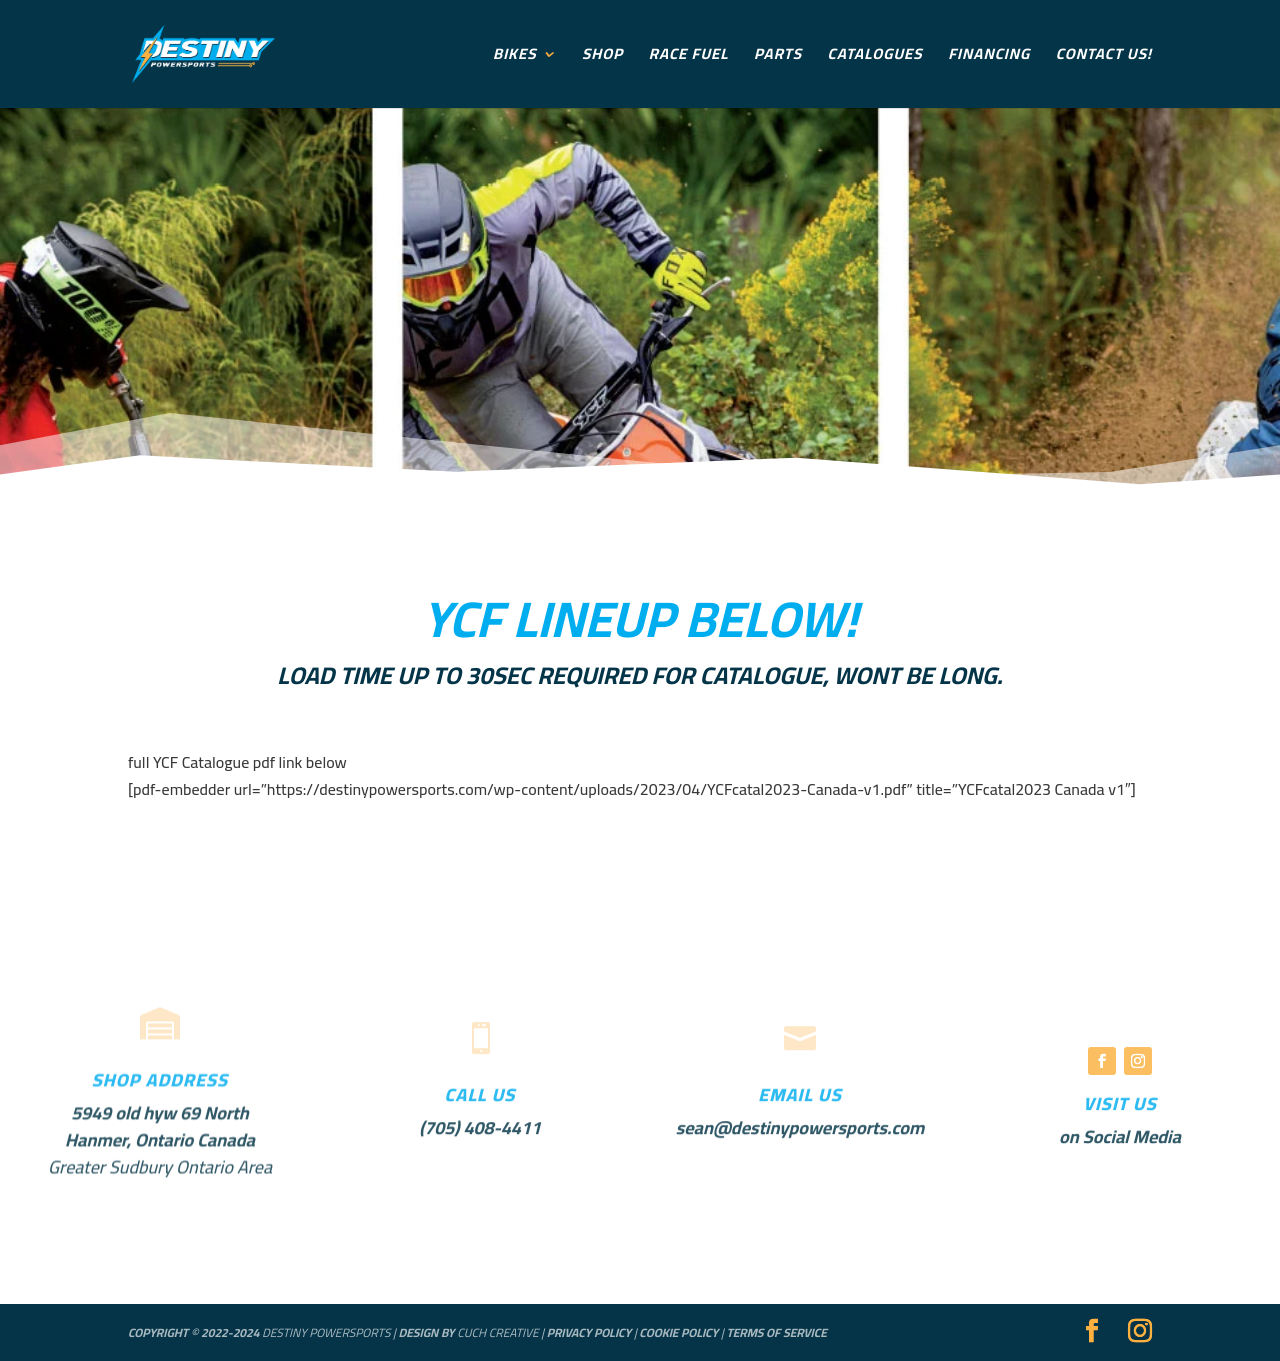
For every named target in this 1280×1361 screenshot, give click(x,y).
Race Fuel (689, 57)
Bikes (515, 57)
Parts (778, 57)
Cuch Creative (497, 1332)
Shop (602, 57)
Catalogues (875, 57)
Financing (989, 57)
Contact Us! (1104, 57)
